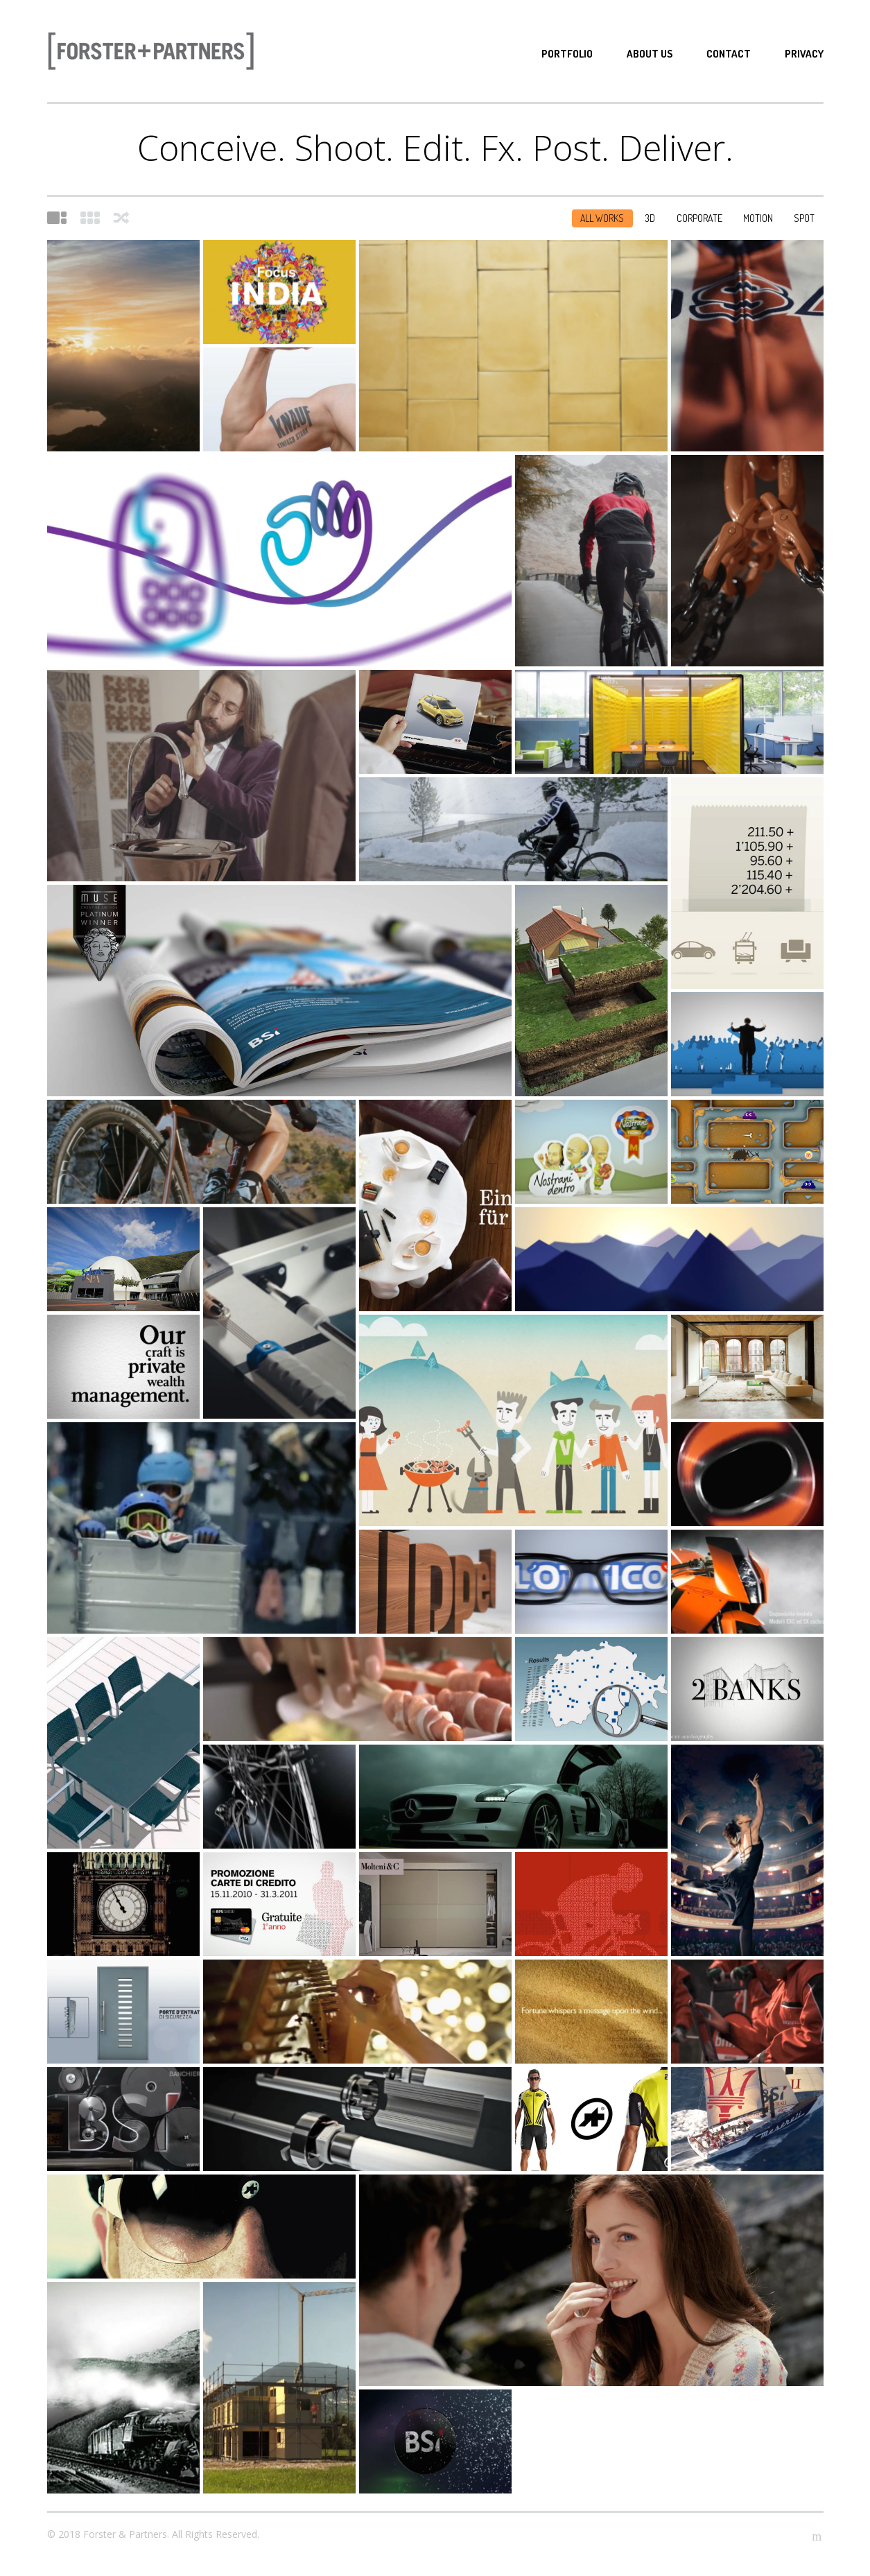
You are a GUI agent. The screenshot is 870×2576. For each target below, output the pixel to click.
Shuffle (121, 217)
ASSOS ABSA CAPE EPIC (591, 2119)
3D (650, 218)
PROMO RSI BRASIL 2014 (279, 1313)
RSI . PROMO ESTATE (747, 1044)
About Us (649, 54)
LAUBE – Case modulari (279, 2387)
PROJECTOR (123, 2119)
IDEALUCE (357, 2119)
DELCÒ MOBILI (123, 1743)
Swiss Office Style (669, 722)
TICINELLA (591, 2280)
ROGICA (591, 990)
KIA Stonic (435, 722)
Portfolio (567, 54)
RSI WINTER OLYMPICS (201, 1528)
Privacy (804, 54)
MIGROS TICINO (591, 1152)
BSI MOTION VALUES (123, 1367)
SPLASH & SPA (123, 1259)
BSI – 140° (123, 2387)
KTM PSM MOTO (747, 1582)
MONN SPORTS (279, 1797)
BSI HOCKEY (435, 2441)
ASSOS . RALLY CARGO (201, 1152)
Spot (804, 218)
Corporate (699, 218)
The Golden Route (747, 2119)
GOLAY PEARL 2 (123, 1904)
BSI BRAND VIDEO (279, 990)
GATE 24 (591, 1689)
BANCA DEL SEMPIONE (669, 1259)
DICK (747, 1367)
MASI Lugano (513, 345)
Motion (758, 218)
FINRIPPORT (123, 2012)
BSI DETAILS (357, 2012)
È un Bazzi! (201, 775)
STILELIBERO (435, 1904)
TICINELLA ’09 (357, 1689)
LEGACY (747, 345)
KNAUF (279, 399)
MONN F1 (747, 1474)
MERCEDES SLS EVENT (513, 1797)
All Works (602, 218)
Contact (728, 54)
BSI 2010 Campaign (747, 1850)
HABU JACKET (591, 560)
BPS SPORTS (591, 1904)
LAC (279, 292)
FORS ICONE (591, 2012)
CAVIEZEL (747, 1152)
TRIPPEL (435, 1582)
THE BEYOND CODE (747, 1689)
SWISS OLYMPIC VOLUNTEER (513, 1420)
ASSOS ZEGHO (201, 2227)
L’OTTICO (591, 1582)
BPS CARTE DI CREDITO (279, 1904)
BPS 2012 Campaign (435, 1205)
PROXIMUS (279, 560)
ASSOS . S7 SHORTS (513, 829)
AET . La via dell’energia (123, 345)
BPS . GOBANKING (747, 883)
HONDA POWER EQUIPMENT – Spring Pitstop (747, 2012)
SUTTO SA (747, 560)
